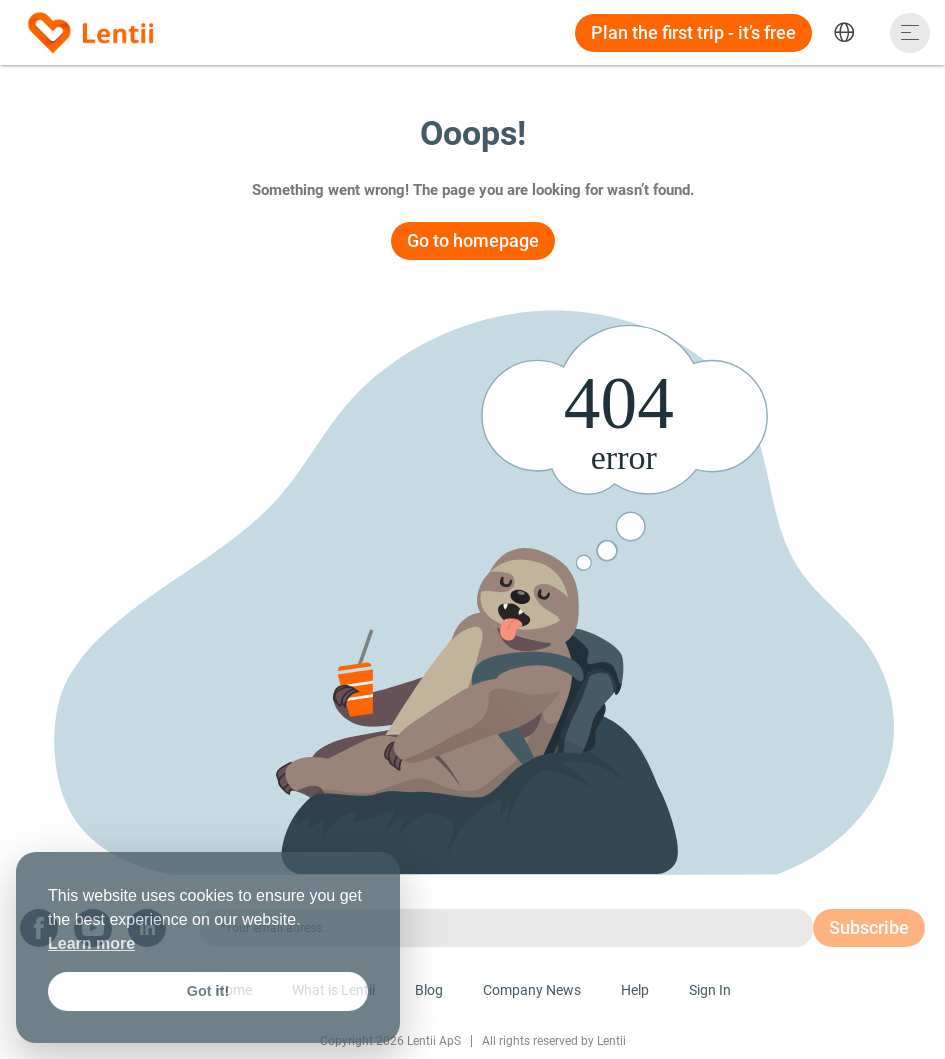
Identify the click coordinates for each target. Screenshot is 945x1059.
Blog (429, 990)
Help (635, 990)
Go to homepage (473, 240)
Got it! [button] (208, 991)
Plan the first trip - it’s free (693, 32)
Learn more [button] (91, 943)
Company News (532, 990)
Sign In (710, 990)
